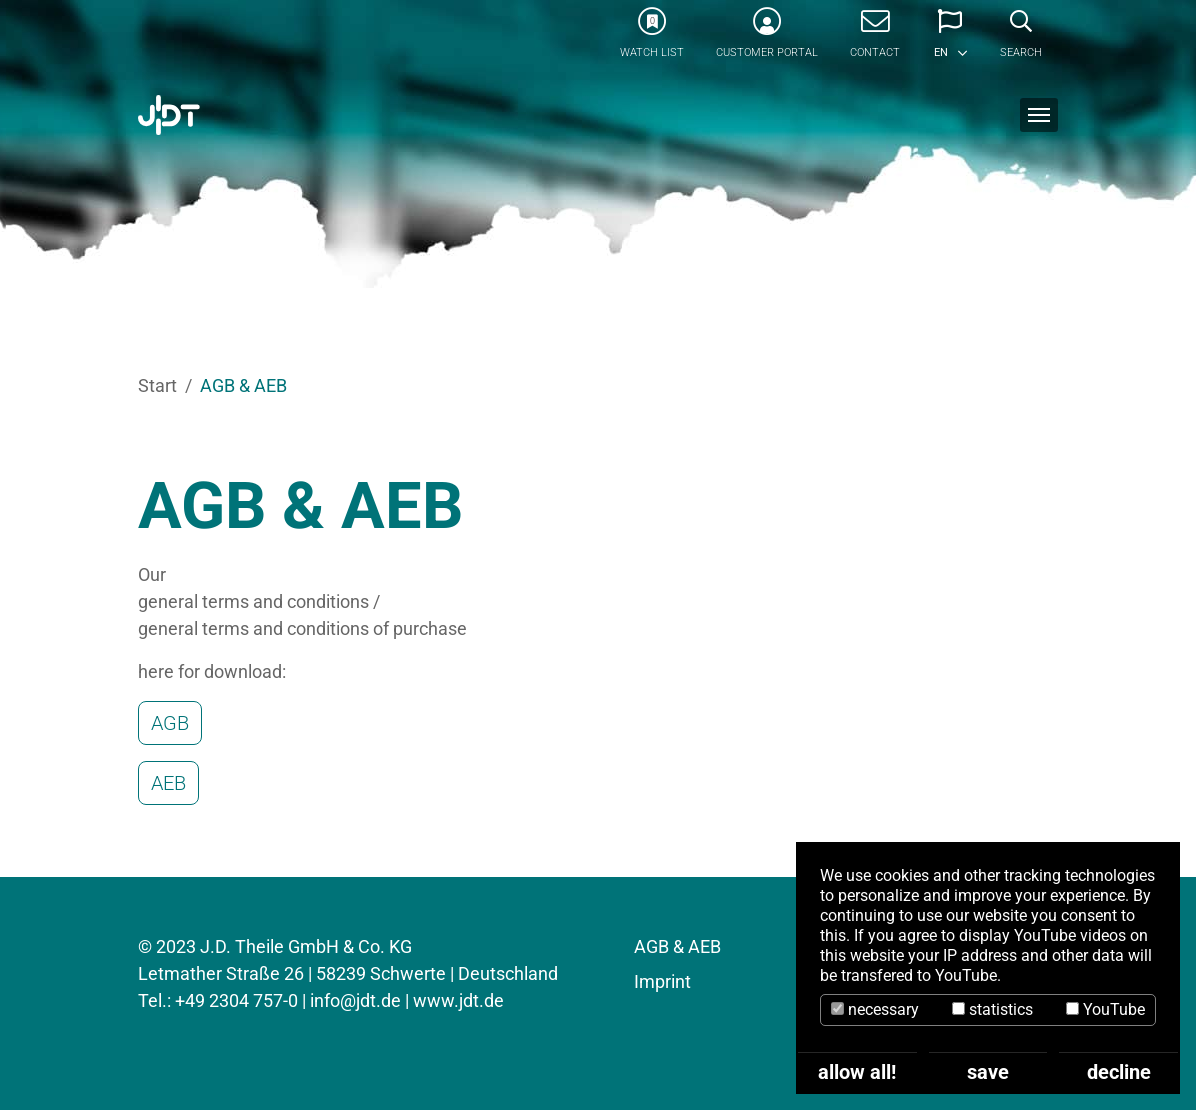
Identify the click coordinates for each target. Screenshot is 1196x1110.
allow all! (857, 1072)
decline (1119, 1072)
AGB (170, 723)
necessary (875, 1009)
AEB (168, 783)
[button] (950, 40)
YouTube (1105, 1009)
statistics (992, 1009)
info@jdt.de (355, 1000)
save (988, 1072)
